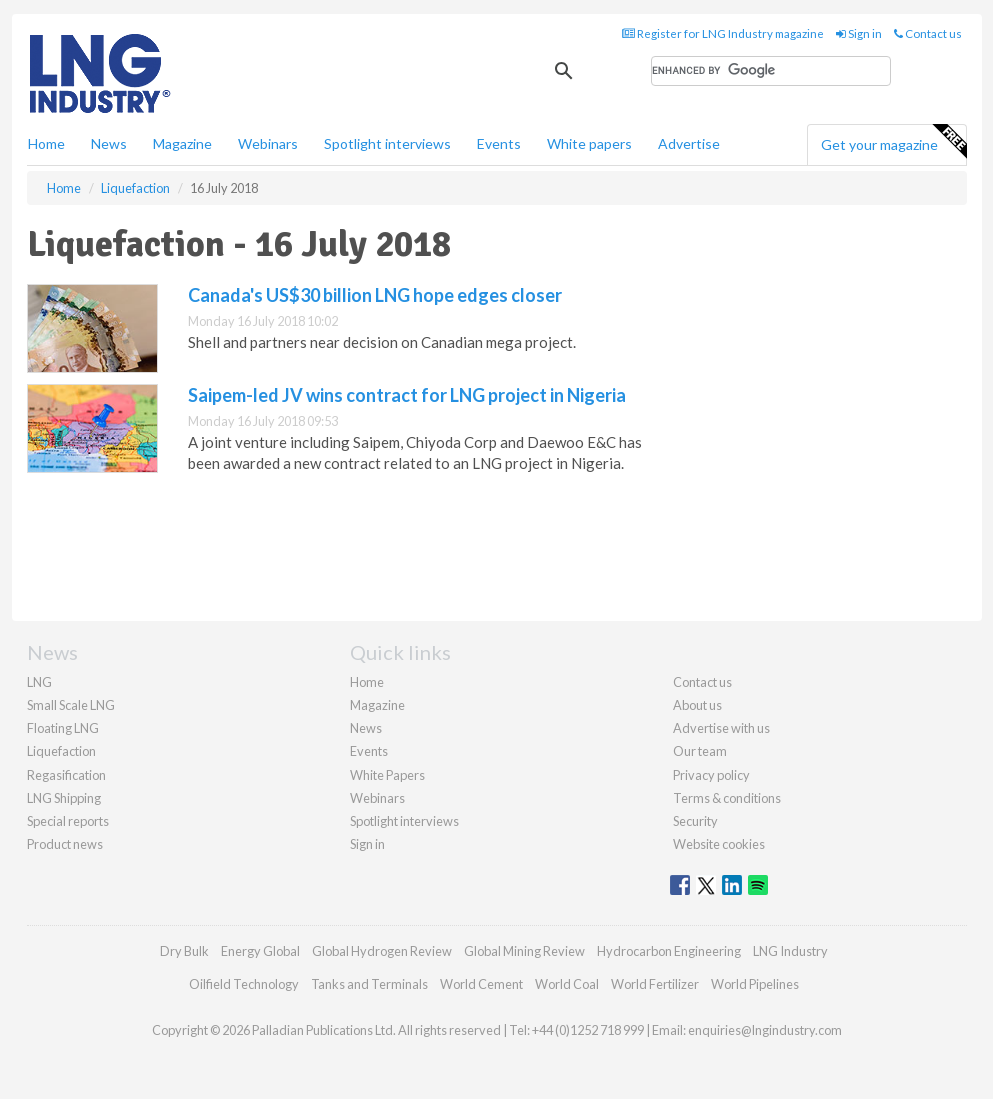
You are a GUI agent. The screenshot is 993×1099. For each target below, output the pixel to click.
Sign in (859, 33)
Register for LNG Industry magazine (723, 33)
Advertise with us (721, 728)
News (366, 728)
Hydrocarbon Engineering (669, 951)
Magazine (182, 143)
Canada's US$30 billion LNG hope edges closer (375, 295)
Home (46, 143)
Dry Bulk (184, 951)
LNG (39, 682)
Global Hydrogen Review (382, 951)
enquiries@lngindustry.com (765, 1030)
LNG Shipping (64, 798)
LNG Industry (790, 951)
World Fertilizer (655, 984)
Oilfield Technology (244, 984)
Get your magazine (893, 142)
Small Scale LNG (71, 705)
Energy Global (260, 951)
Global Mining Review (524, 951)
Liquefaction (61, 751)
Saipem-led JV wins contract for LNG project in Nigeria (407, 395)
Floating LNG (63, 728)
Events (499, 143)
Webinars (268, 143)
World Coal (567, 984)
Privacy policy (711, 775)
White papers (589, 143)
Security (695, 821)
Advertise (689, 143)
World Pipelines (755, 984)
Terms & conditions (727, 798)
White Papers (387, 775)
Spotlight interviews (387, 143)
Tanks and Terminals (369, 984)
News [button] (109, 143)
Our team (700, 751)
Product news (65, 844)
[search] (771, 71)
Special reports (68, 821)
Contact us (928, 33)
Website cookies (719, 844)
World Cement (481, 984)
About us (697, 705)
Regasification (66, 775)
